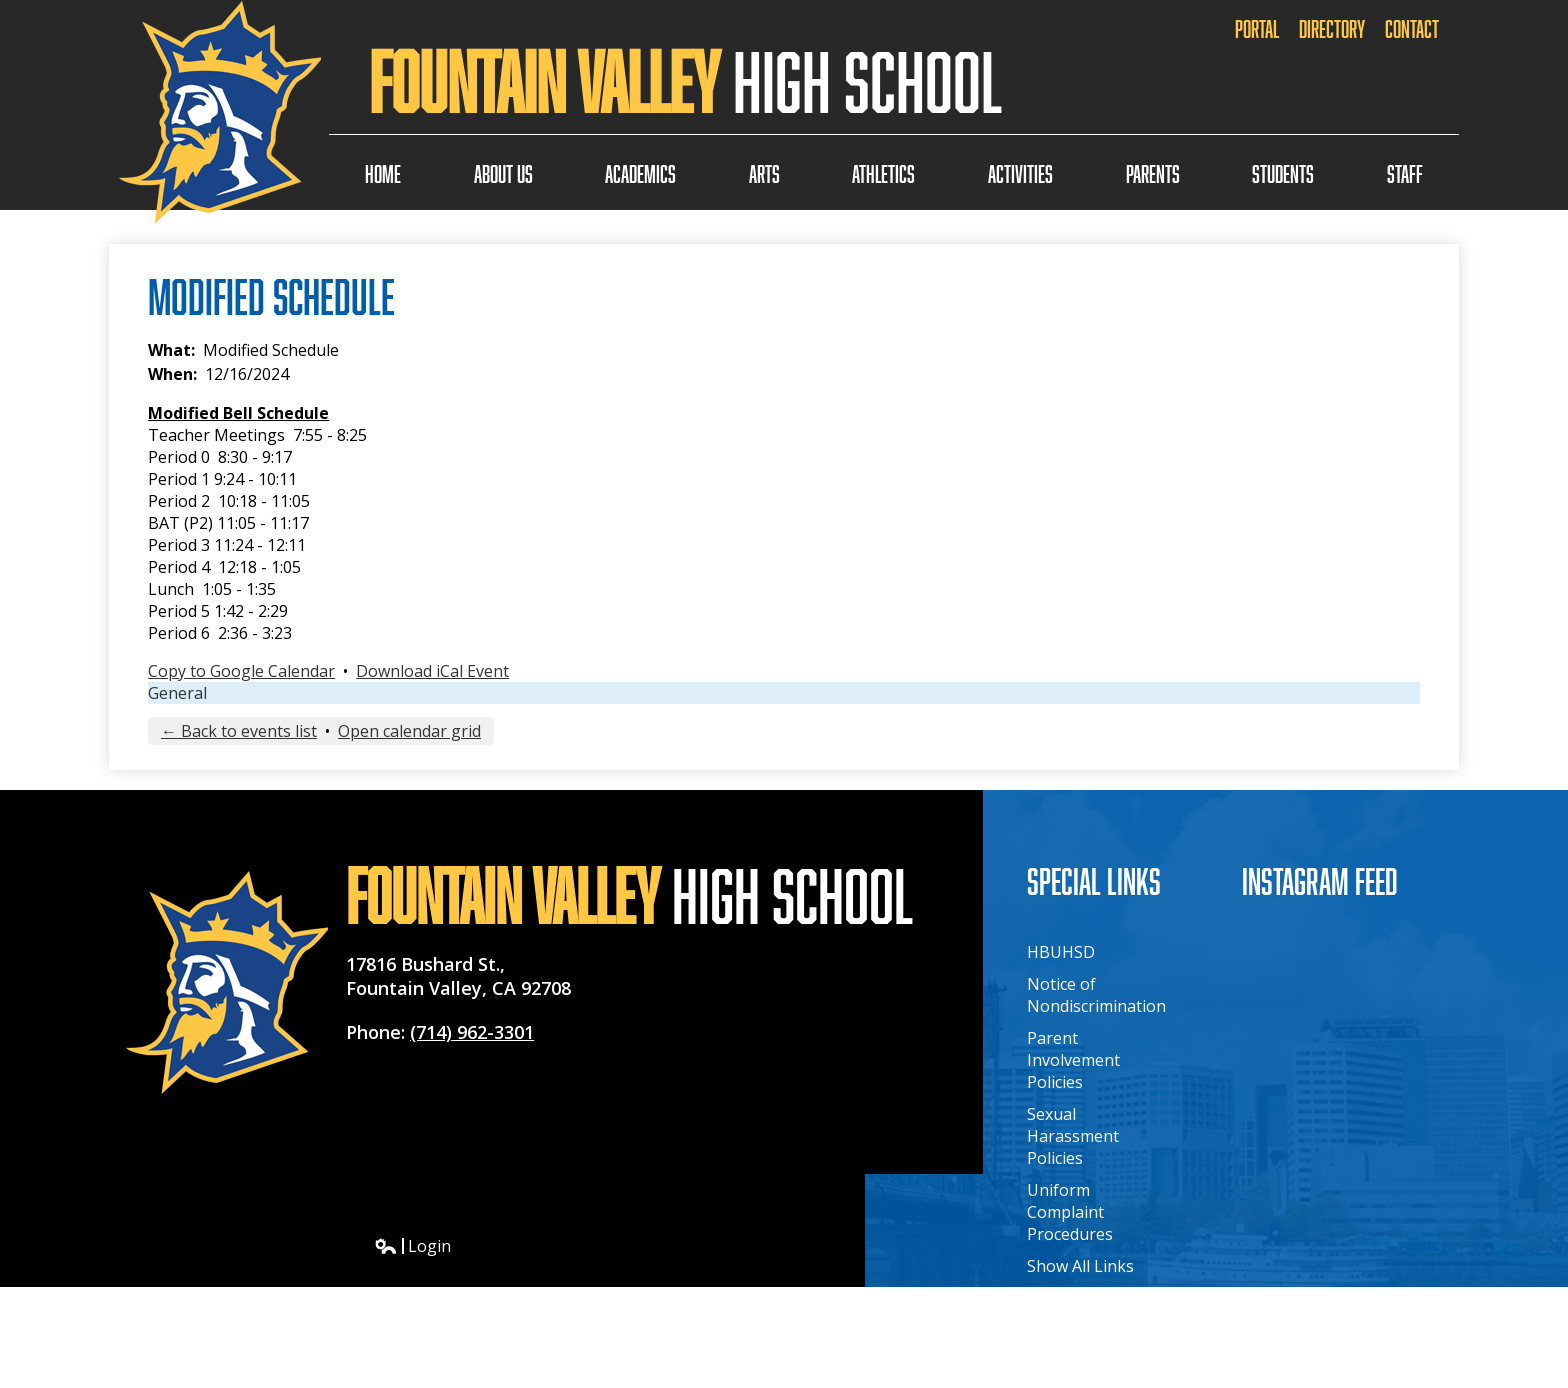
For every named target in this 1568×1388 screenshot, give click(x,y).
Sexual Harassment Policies (1073, 1136)
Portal (1257, 28)
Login (412, 1246)
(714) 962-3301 (472, 1032)
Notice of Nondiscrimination (1096, 995)
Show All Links (1080, 1266)
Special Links (1094, 880)
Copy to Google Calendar (241, 671)
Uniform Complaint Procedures (1070, 1212)
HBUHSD (1061, 952)
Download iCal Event (432, 671)
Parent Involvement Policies (1073, 1060)
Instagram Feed (1320, 880)
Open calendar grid (409, 731)
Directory (1332, 28)
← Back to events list (239, 731)
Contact (1412, 28)
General (177, 693)
